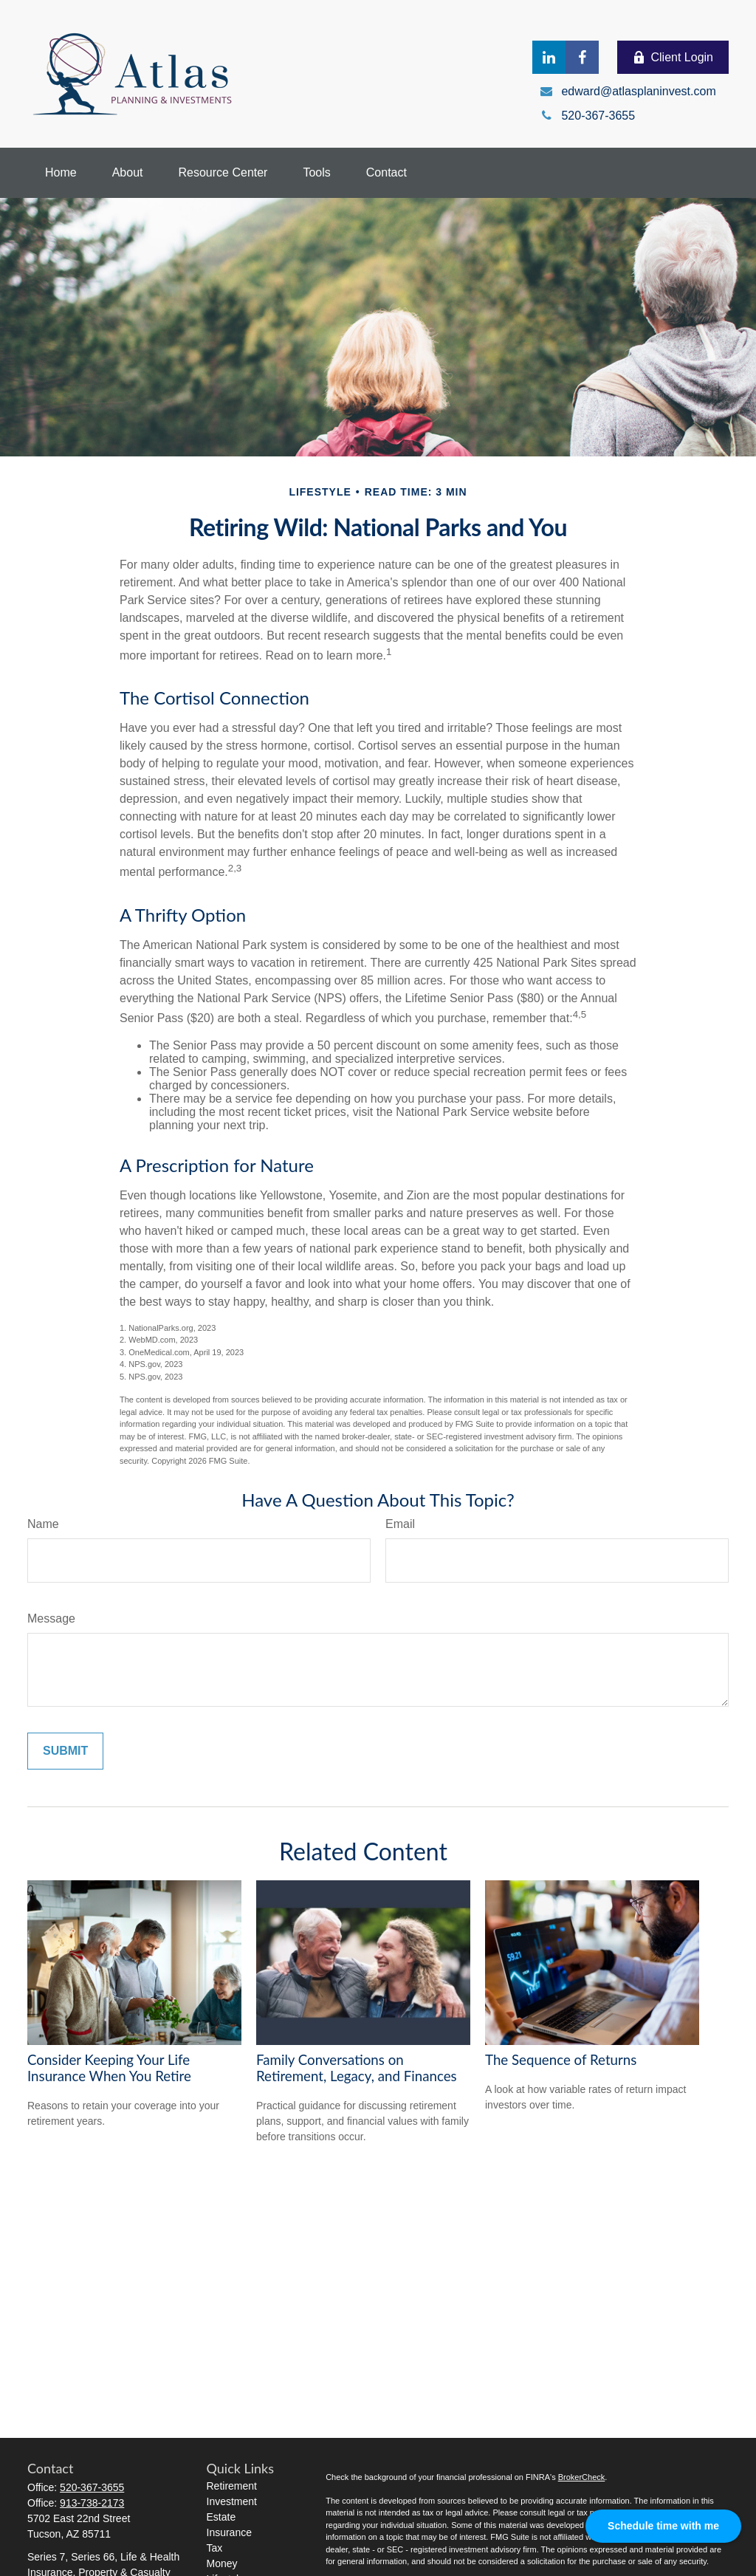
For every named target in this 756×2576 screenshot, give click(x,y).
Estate (221, 2517)
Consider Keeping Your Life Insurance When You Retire (109, 2068)
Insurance (229, 2532)
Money (222, 2563)
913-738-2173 (92, 2503)
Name (43, 1524)
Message (51, 1618)
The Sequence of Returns (560, 2060)
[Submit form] (65, 1751)
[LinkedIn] (549, 57)
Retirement (232, 2486)
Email (400, 1524)
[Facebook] (582, 57)
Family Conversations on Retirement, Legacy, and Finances (356, 2068)
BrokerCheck (581, 2477)
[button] (60, 172)
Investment (232, 2501)
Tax (215, 2548)
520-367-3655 (92, 2487)
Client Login (673, 57)
